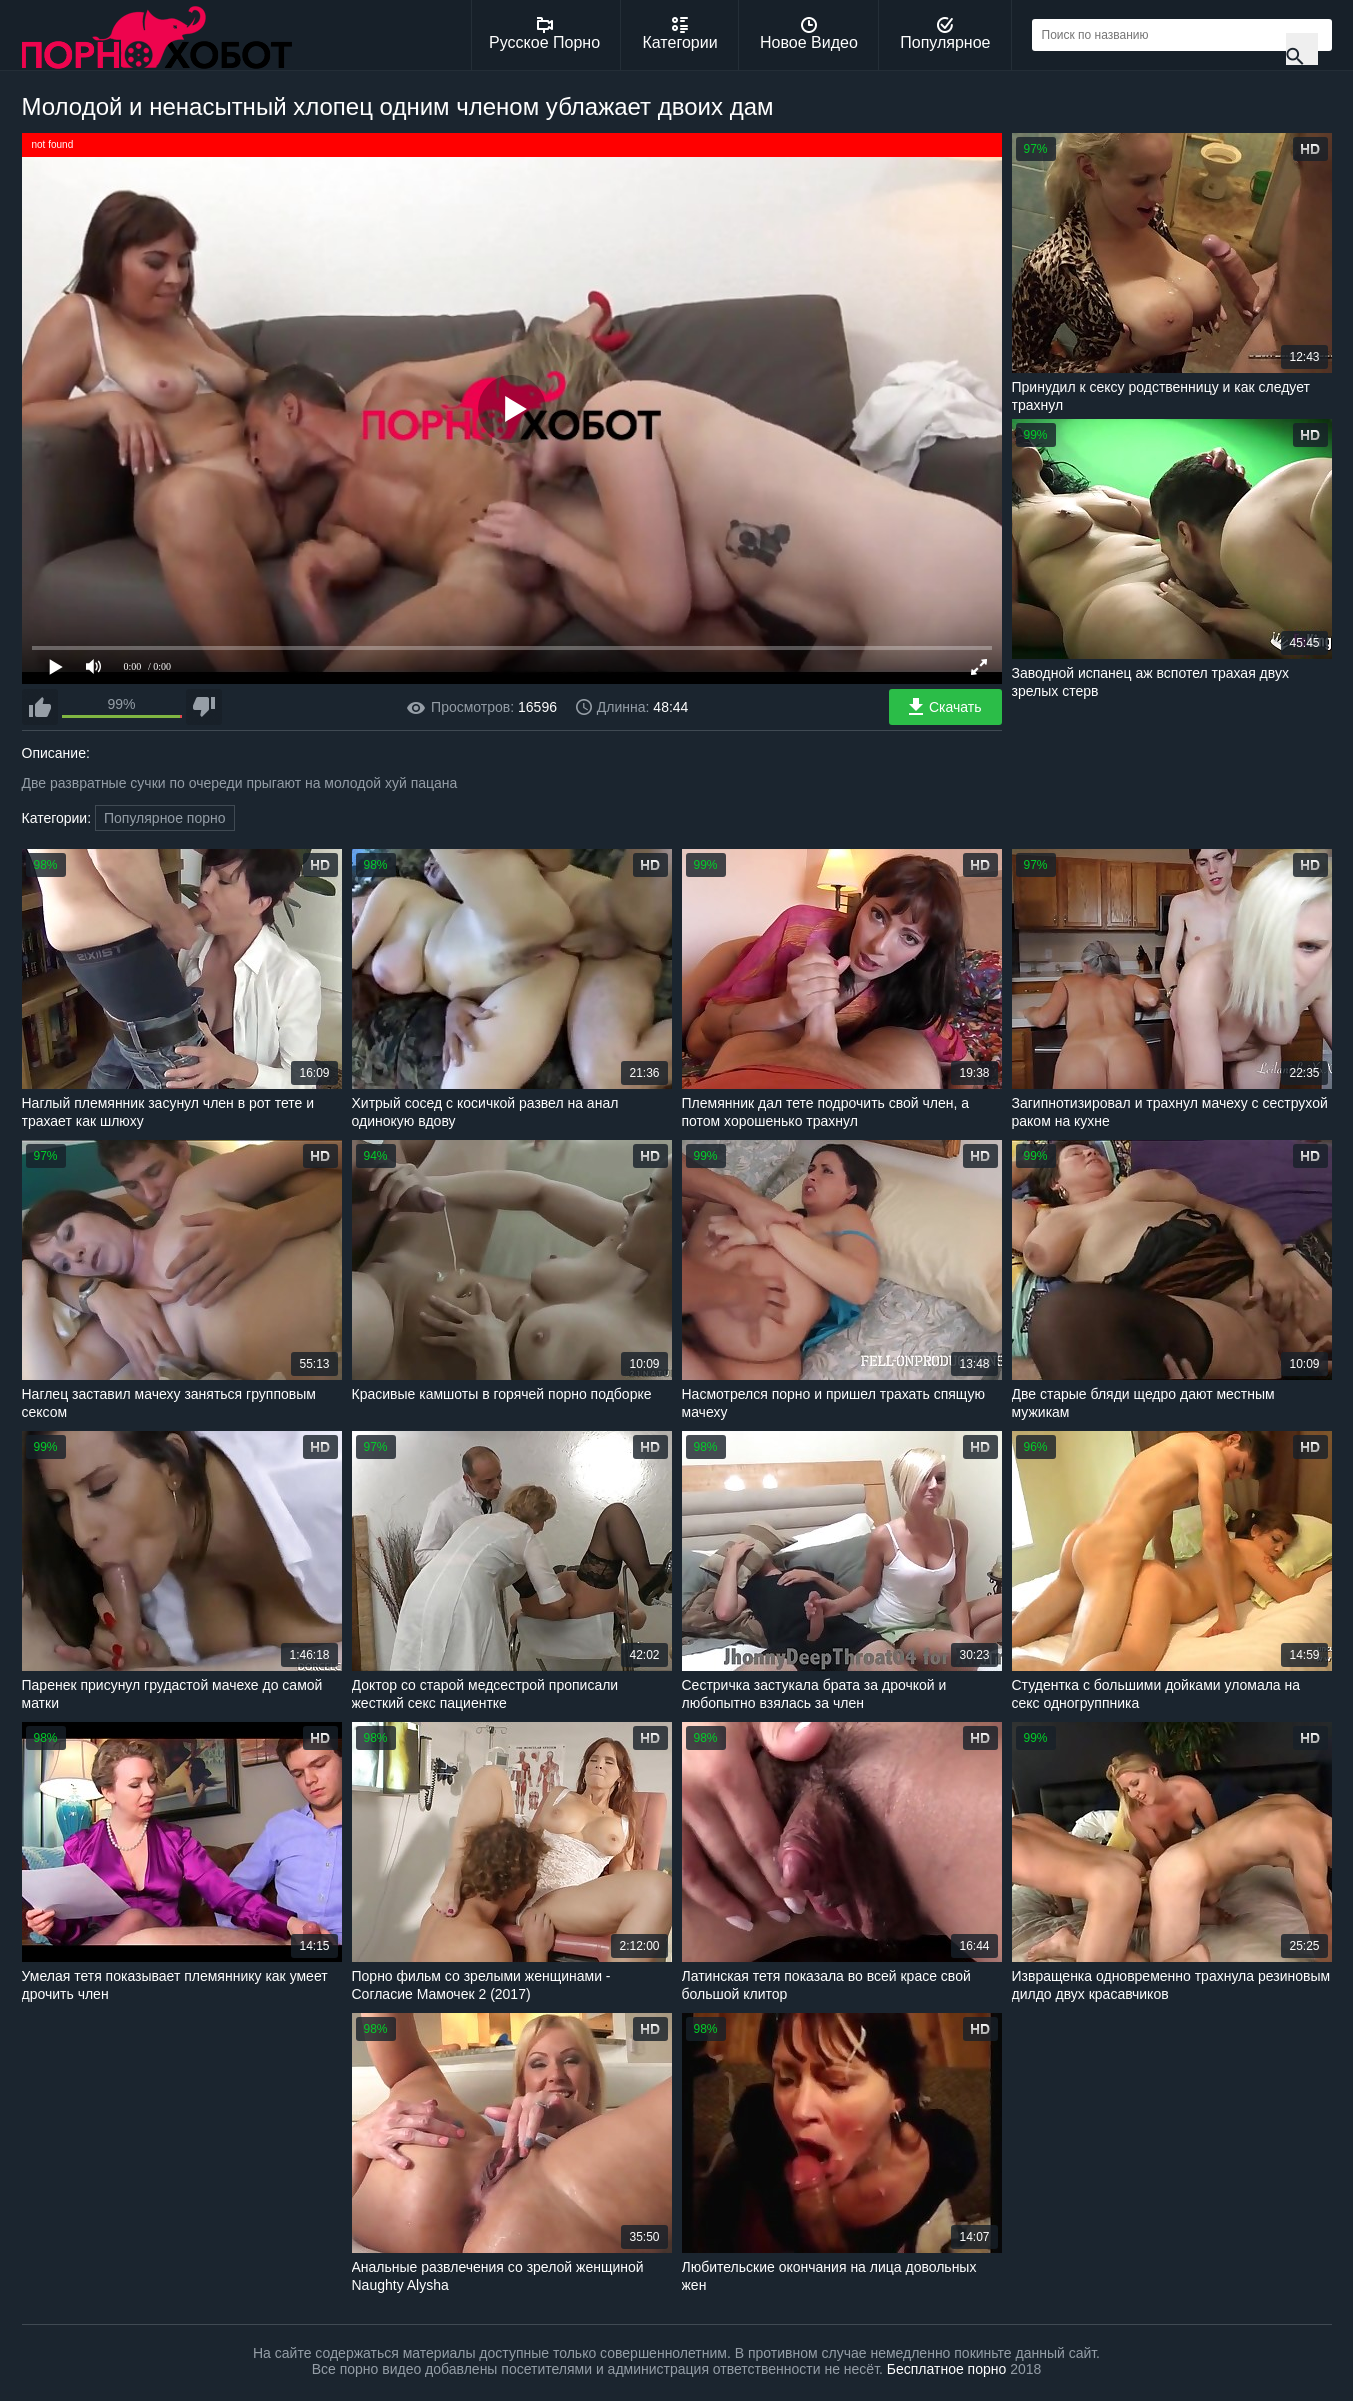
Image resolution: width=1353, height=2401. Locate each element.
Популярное (945, 34)
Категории (680, 34)
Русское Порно (544, 34)
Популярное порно (165, 818)
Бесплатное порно (946, 2369)
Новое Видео (809, 34)
